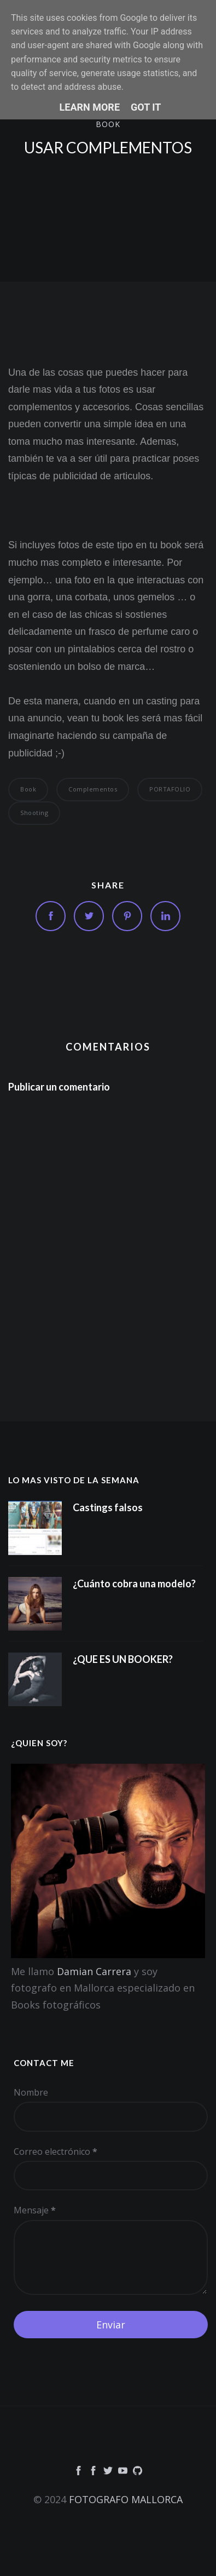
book (108, 123)
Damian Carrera (94, 1971)
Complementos (92, 789)
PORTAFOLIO (169, 789)
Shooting (34, 812)
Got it (146, 107)
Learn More (90, 107)
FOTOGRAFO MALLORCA (126, 2499)
